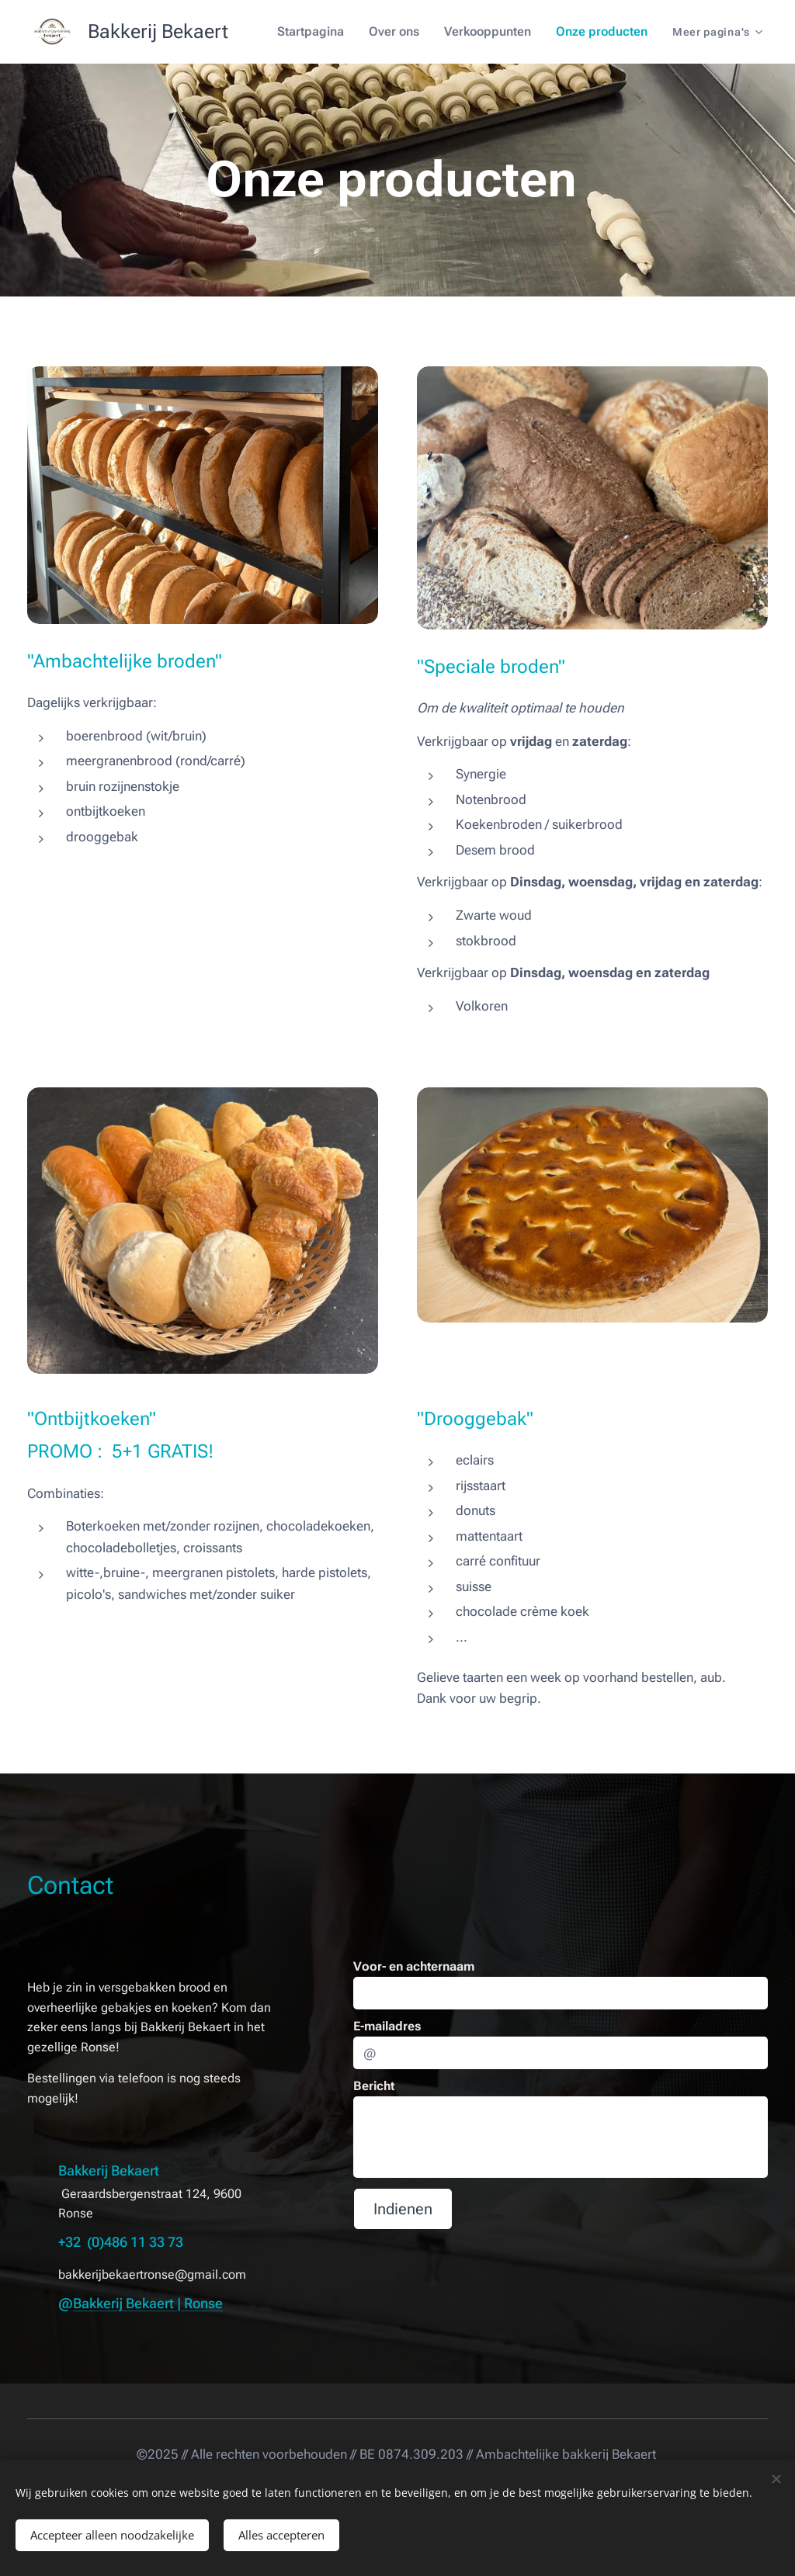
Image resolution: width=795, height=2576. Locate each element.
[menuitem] (327, 31)
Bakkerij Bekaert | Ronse (148, 2302)
